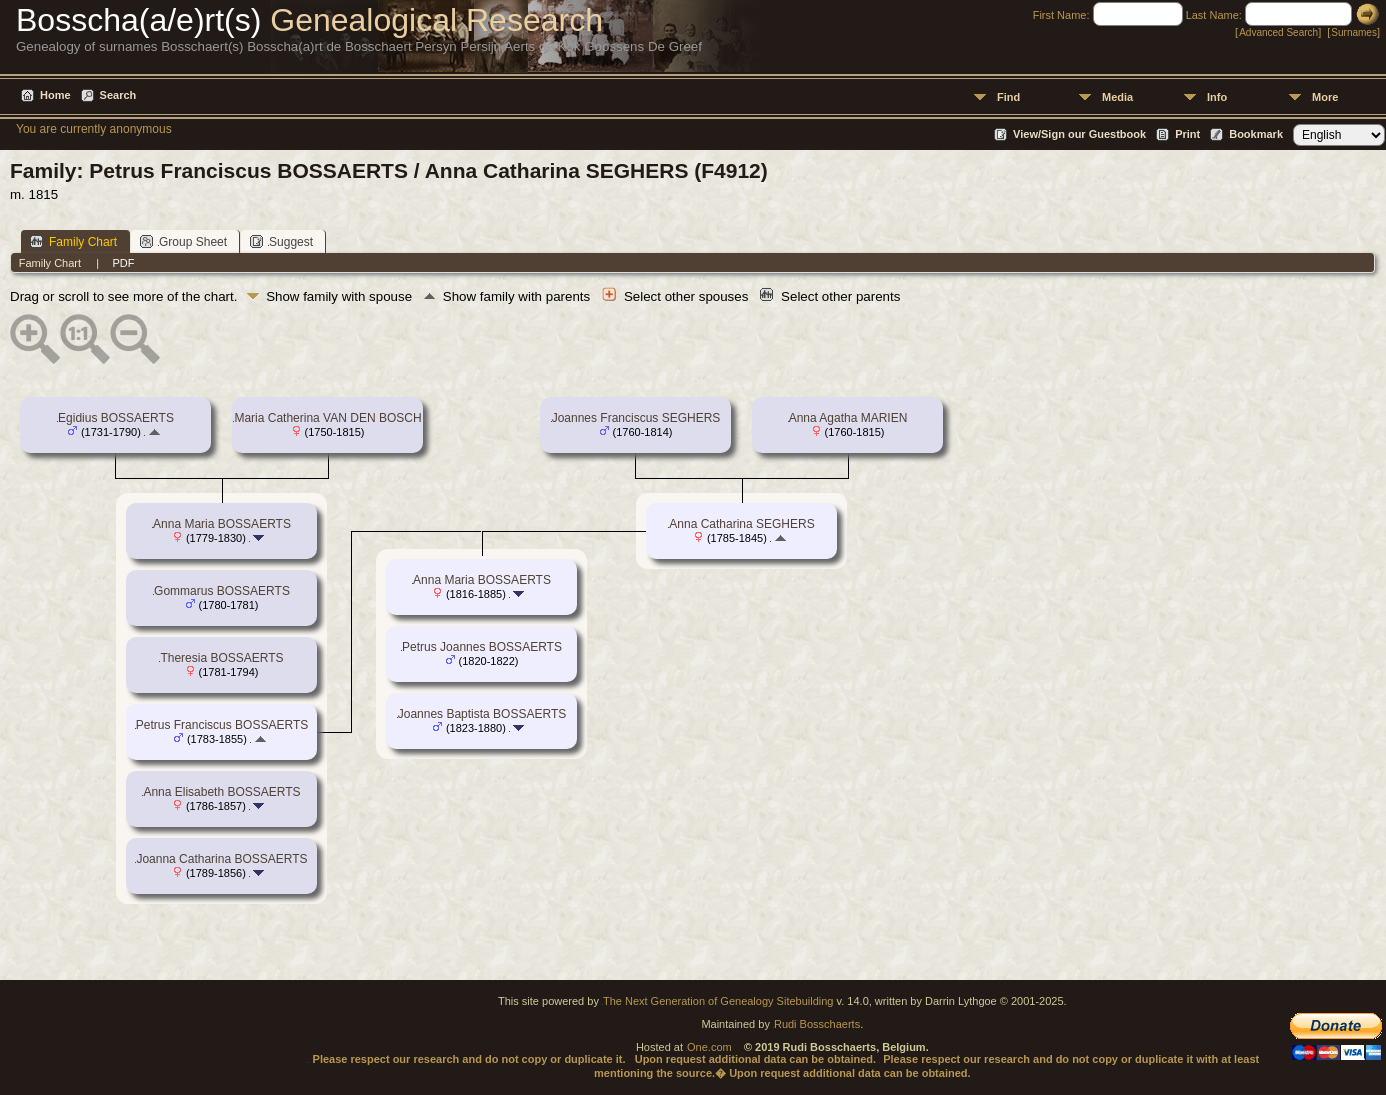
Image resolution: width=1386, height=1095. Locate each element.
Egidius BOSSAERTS (116, 418)
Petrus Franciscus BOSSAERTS (222, 725)
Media (1117, 97)
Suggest (281, 241)
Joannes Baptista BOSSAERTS (482, 714)
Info (1217, 97)
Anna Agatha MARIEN (848, 418)
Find (1008, 97)
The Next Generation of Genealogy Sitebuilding (718, 1001)
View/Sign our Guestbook (1079, 134)
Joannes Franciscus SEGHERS (636, 418)
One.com (709, 1047)
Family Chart (73, 241)
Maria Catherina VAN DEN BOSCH (327, 418)
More (1325, 97)
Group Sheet (183, 241)
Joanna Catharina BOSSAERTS (221, 859)
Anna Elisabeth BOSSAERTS (221, 792)
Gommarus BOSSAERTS (222, 591)
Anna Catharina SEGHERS (741, 524)
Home (55, 95)
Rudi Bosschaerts (817, 1024)
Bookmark (1256, 134)
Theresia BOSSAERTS (221, 658)
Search (118, 95)
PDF (123, 263)
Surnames (1354, 32)
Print (1187, 134)
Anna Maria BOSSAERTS (222, 524)
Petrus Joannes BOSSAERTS (482, 647)
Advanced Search (1278, 32)
